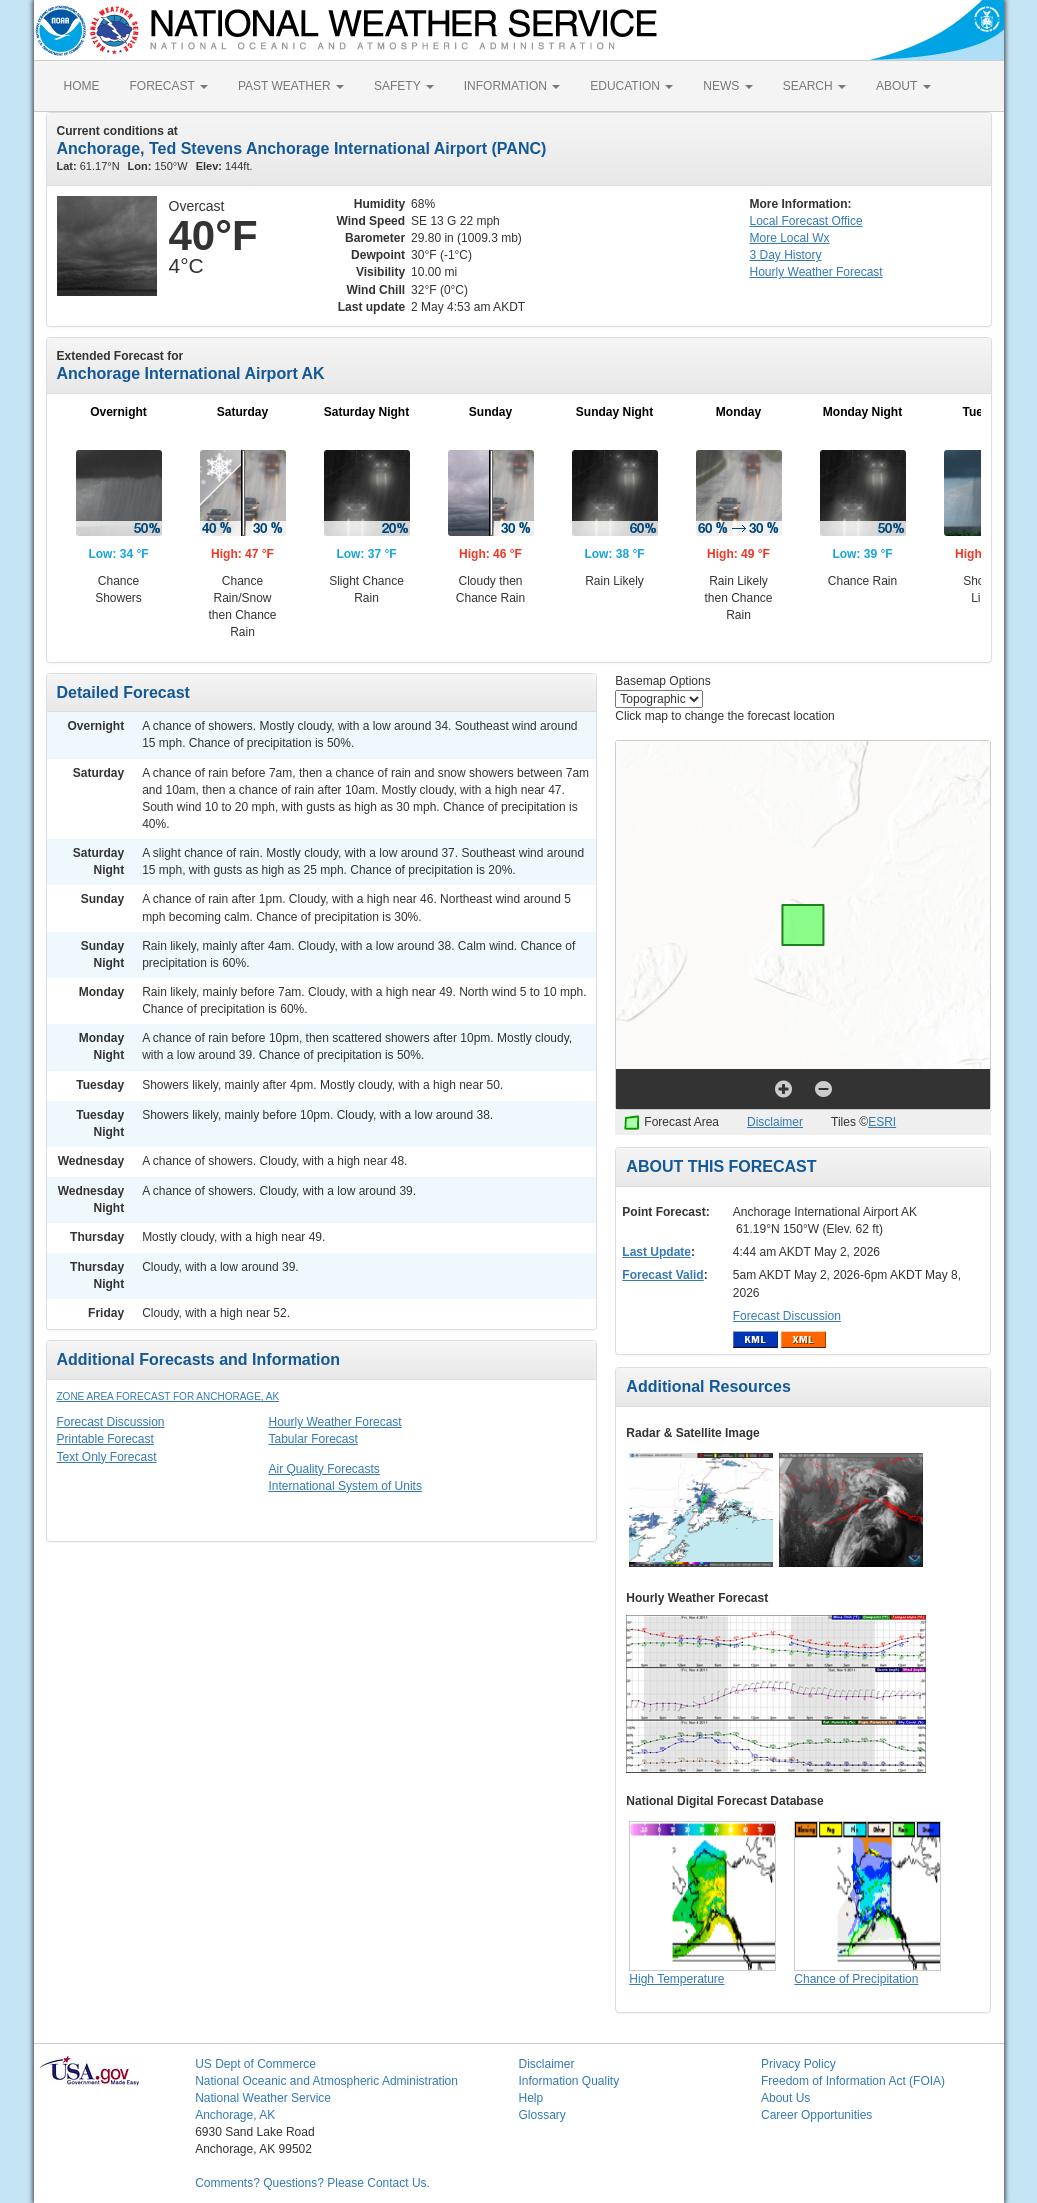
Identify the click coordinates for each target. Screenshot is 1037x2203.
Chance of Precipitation (856, 1979)
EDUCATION (631, 86)
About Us (785, 2098)
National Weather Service (263, 2098)
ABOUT (903, 86)
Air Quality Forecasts (324, 1469)
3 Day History (786, 255)
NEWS (727, 86)
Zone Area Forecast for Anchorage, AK (168, 1396)
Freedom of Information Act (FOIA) (853, 2081)
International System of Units (345, 1486)
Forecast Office (806, 221)
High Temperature (676, 1979)
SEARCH (814, 86)
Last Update (656, 1252)
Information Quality (568, 2081)
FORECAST (169, 86)
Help (530, 2098)
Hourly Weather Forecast (335, 1422)
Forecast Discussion (111, 1422)
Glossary (541, 2115)
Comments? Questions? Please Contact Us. (312, 2183)
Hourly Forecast (816, 272)
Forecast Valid (662, 1275)
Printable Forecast (105, 1439)
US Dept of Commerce (255, 2064)
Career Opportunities (816, 2115)
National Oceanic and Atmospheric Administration (326, 2081)
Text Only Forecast (107, 1457)
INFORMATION (512, 86)
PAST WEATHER (291, 86)
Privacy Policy (798, 2064)
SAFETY (404, 86)
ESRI (882, 1122)
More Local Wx (790, 238)
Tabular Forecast (313, 1439)
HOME (82, 86)
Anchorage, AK (235, 2115)
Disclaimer (775, 1122)
